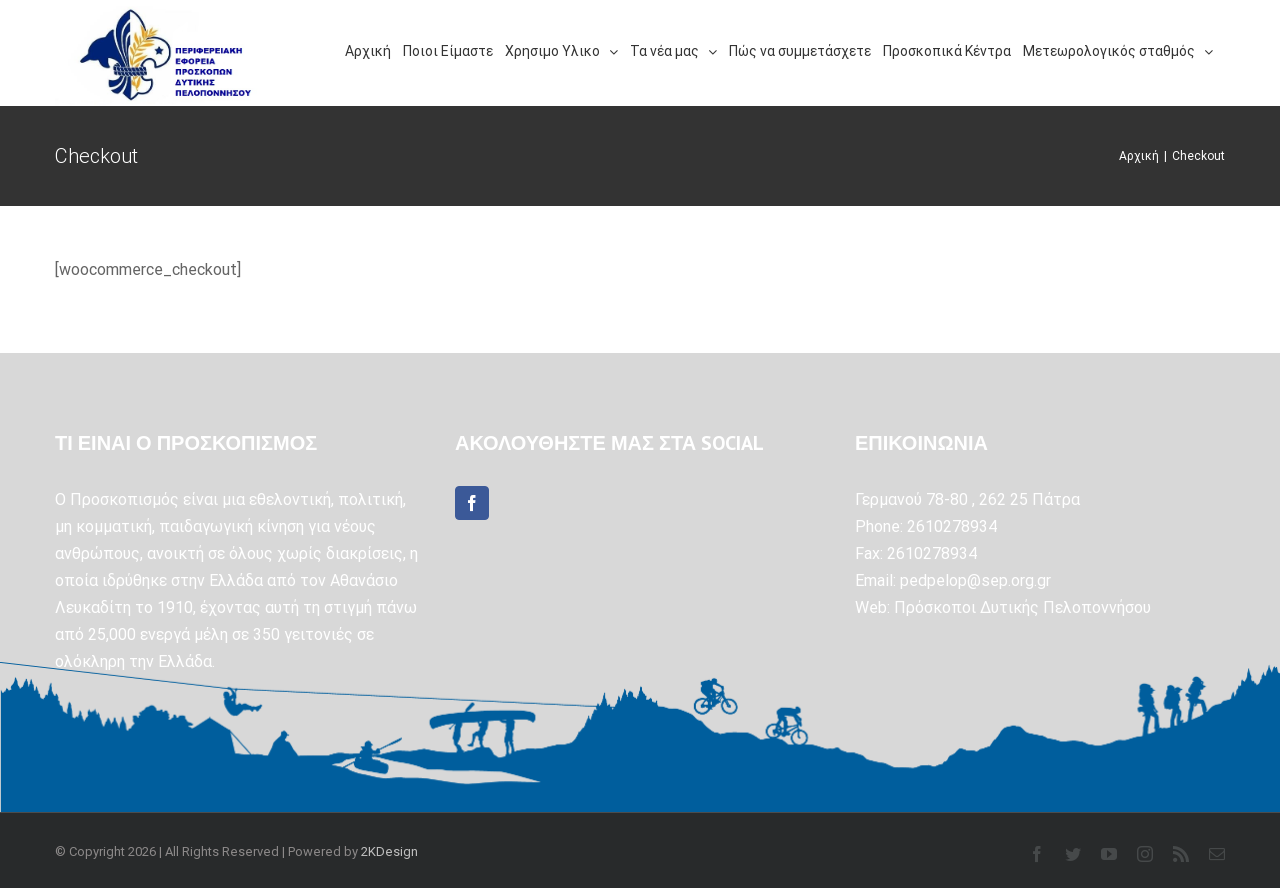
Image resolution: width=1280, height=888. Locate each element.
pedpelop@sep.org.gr (975, 580)
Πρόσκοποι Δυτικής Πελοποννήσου (1022, 607)
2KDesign (389, 851)
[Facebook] (472, 503)
